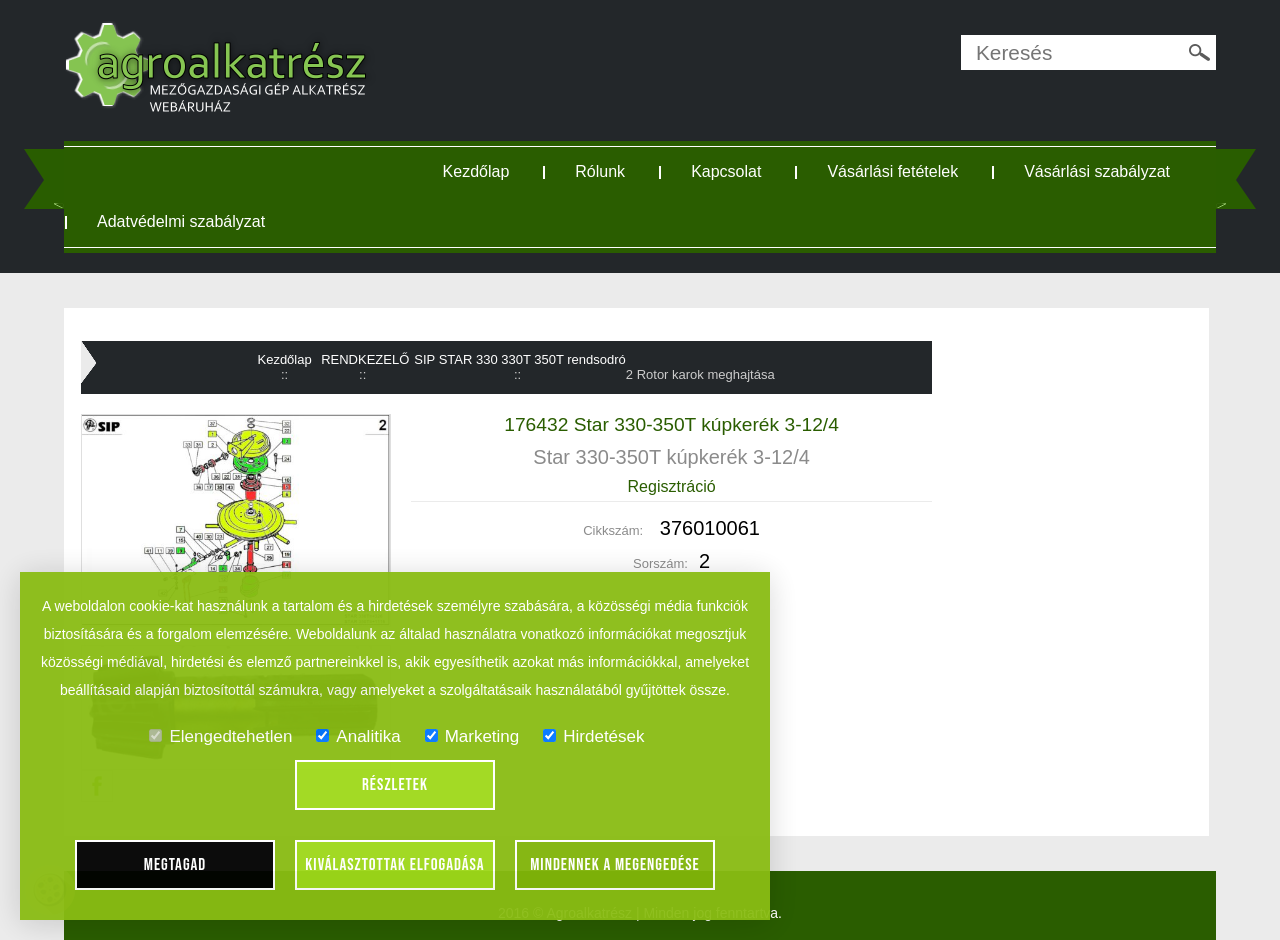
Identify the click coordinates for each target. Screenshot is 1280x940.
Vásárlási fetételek (892, 171)
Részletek (395, 785)
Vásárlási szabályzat (1097, 171)
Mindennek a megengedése (615, 865)
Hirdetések (593, 736)
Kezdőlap (476, 171)
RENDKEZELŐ (365, 359)
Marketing (472, 736)
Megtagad (175, 865)
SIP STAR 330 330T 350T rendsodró (520, 359)
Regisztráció (672, 486)
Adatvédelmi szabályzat (181, 221)
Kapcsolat (726, 171)
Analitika (358, 736)
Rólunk (600, 171)
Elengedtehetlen (220, 736)
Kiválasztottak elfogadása (394, 865)
